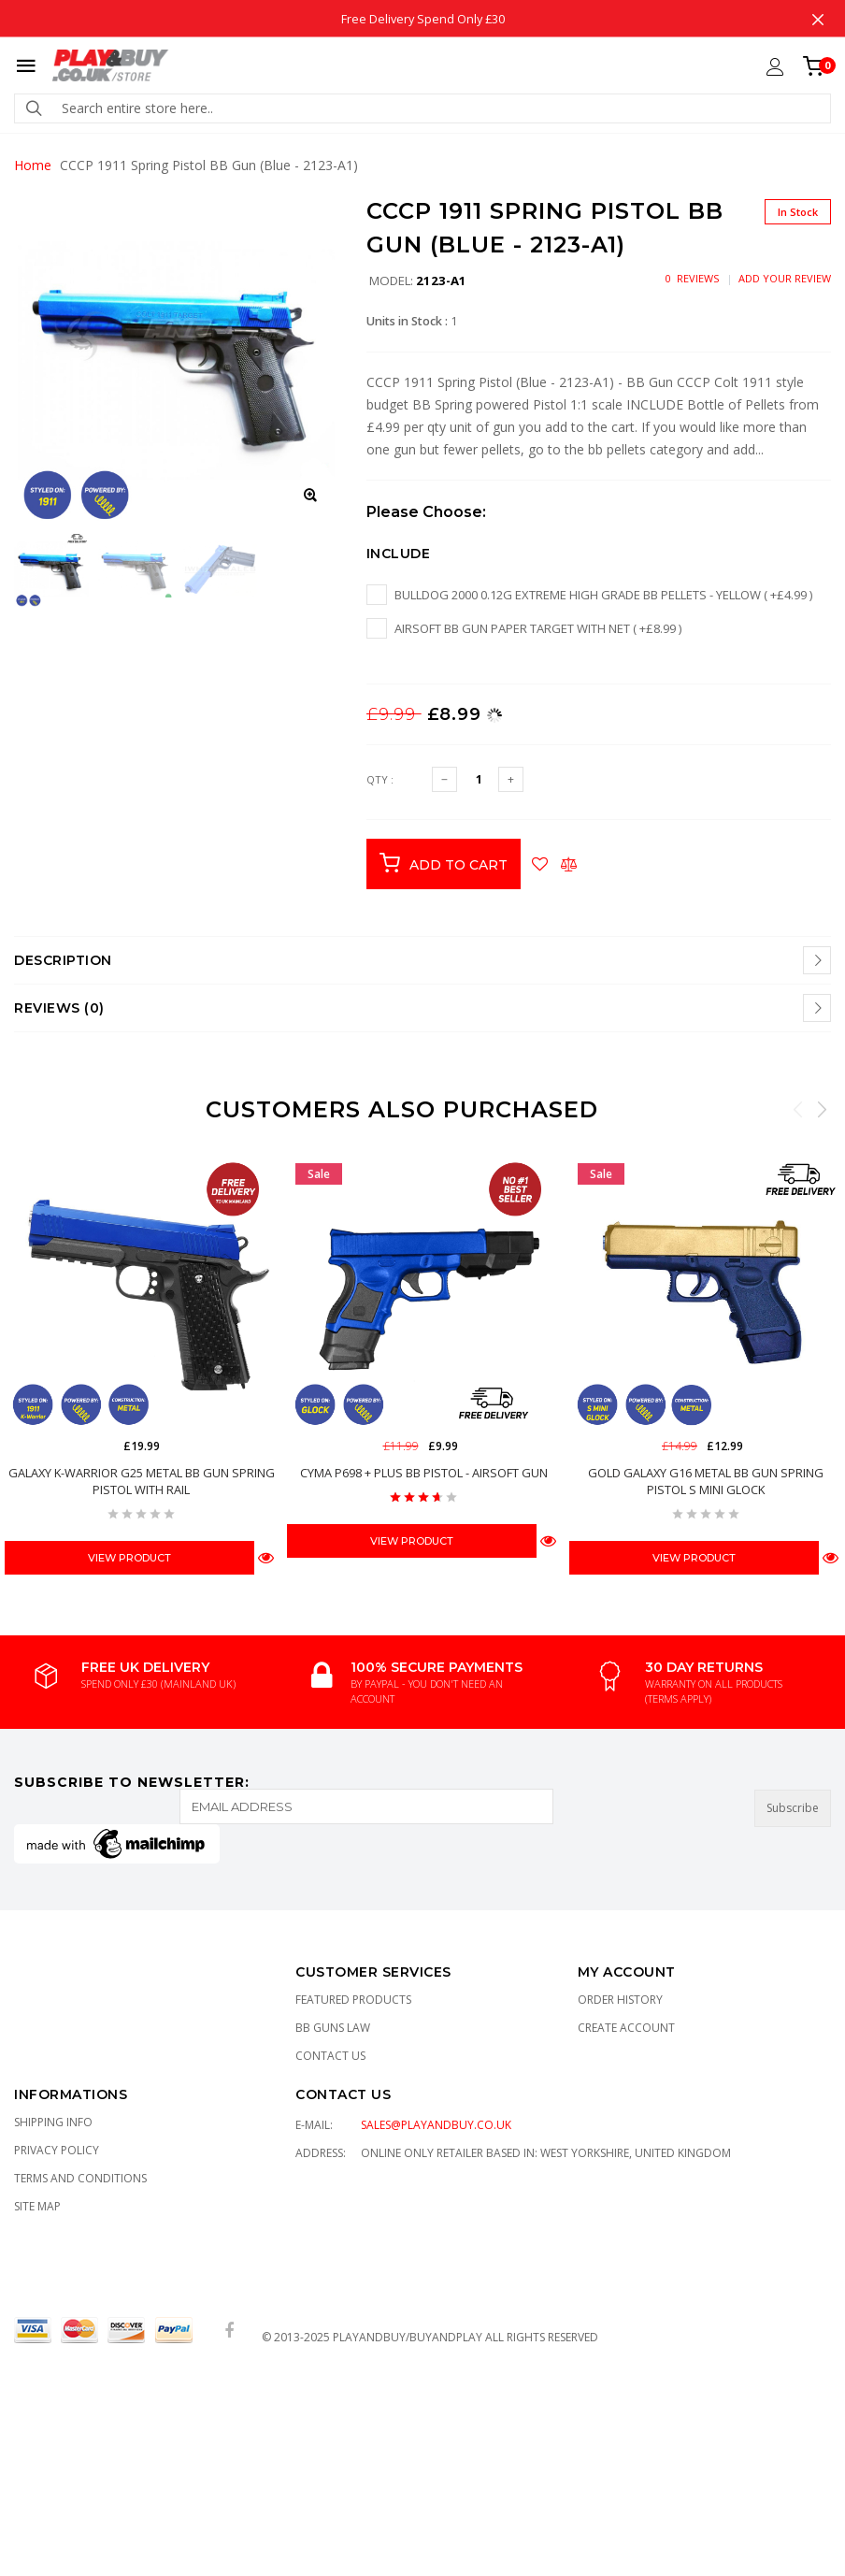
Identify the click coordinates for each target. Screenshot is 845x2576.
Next (821, 1109)
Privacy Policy (56, 2150)
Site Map (37, 2206)
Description (63, 960)
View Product (129, 1557)
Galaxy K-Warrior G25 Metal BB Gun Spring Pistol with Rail (141, 1481)
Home (32, 165)
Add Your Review (784, 278)
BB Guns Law (332, 2028)
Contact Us (330, 2056)
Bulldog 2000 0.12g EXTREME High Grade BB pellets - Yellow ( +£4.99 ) (603, 594)
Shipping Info (53, 2122)
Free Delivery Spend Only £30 (423, 18)
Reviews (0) (59, 1008)
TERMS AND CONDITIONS (80, 2178)
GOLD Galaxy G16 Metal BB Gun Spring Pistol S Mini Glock (706, 1481)
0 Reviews (692, 278)
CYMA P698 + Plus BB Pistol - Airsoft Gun (424, 1472)
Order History (620, 2000)
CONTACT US (343, 2094)
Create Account (626, 2028)
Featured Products (353, 2000)
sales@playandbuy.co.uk (436, 2125)
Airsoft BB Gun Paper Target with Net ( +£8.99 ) (537, 628)
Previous (798, 1109)
